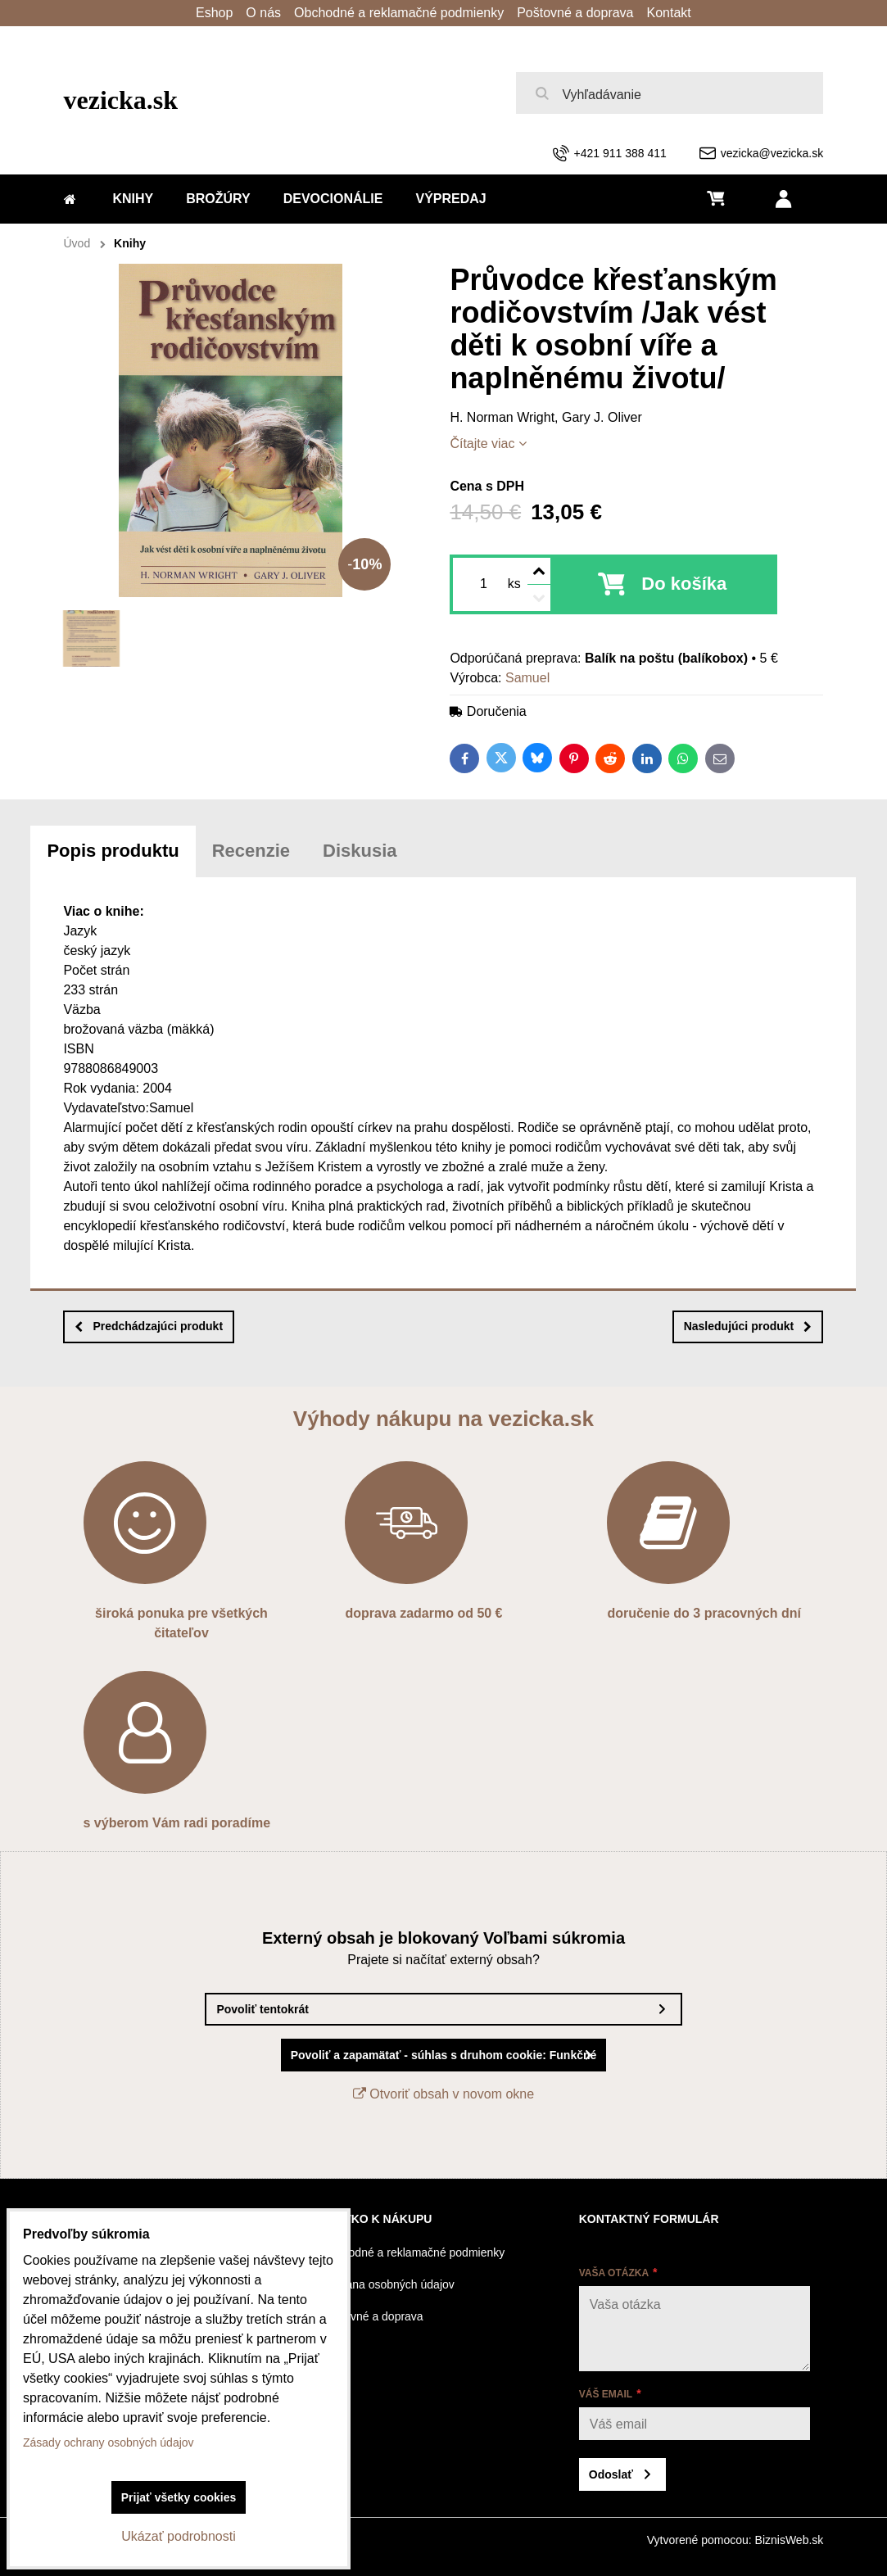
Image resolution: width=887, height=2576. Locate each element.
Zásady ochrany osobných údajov (108, 2442)
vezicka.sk (121, 100)
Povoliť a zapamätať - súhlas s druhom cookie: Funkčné (444, 2055)
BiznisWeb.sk (789, 2540)
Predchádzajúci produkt (149, 1326)
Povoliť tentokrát (262, 2009)
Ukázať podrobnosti (178, 2536)
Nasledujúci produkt (748, 1326)
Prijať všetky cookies (179, 2497)
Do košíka (683, 583)
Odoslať (611, 2474)
